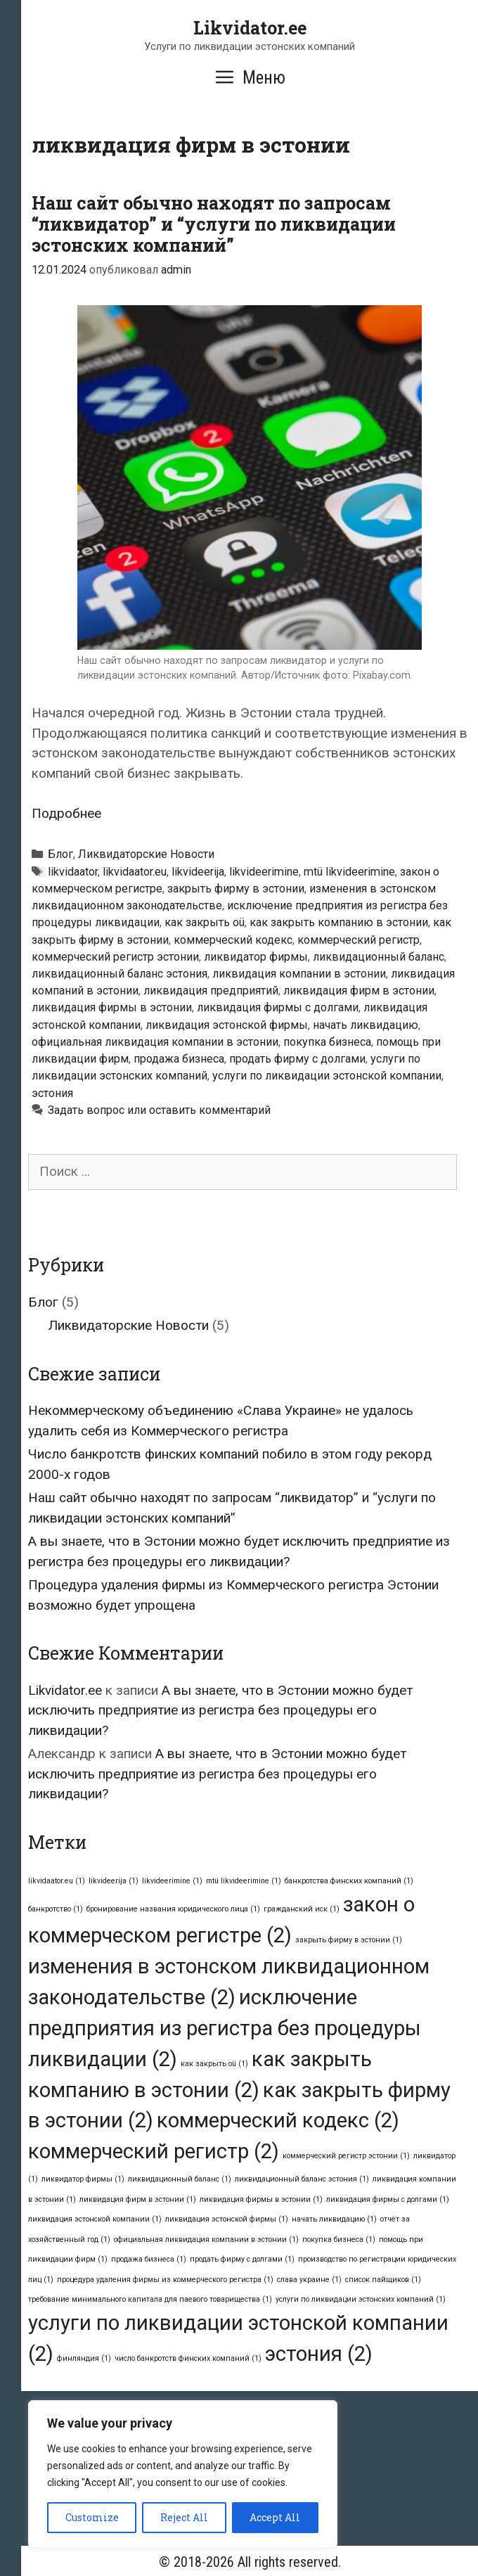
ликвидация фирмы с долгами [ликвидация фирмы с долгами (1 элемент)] (387, 2199)
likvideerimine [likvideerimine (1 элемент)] (172, 1880)
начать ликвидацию (365, 1025)
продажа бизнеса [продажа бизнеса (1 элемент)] (148, 2259)
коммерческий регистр (358, 940)
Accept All (275, 2517)
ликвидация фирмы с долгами (277, 1007)
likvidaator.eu (135, 871)
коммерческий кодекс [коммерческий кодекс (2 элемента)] (278, 2120)
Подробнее (66, 813)
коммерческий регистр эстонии (115, 956)
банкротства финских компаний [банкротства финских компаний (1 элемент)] (349, 1880)
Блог (60, 854)
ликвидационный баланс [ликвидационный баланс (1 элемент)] (179, 2179)
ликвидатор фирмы (256, 956)
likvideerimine (264, 871)
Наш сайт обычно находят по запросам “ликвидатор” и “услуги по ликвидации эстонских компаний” (214, 224)
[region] (182, 2474)
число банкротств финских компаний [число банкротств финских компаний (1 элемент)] (188, 2358)
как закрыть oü (204, 922)
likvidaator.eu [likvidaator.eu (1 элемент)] (56, 1880)
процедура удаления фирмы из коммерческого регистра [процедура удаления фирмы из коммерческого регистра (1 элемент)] (165, 2279)
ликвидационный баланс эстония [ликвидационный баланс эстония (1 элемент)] (302, 2179)
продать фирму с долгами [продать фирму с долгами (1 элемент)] (242, 2259)
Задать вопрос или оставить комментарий (159, 1110)
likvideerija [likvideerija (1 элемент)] (113, 1880)
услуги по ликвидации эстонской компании (326, 1075)
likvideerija (198, 871)
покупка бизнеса (327, 1042)
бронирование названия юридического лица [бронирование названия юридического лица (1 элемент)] (173, 1909)
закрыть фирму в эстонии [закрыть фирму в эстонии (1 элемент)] (348, 1939)
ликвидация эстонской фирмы (227, 1025)
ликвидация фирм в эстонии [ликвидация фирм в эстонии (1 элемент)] (137, 2199)
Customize (92, 2517)
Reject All (184, 2517)
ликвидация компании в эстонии (299, 973)
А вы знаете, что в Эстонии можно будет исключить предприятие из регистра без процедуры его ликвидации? (220, 1710)
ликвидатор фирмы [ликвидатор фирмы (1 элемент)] (82, 2179)
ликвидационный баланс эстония (119, 973)
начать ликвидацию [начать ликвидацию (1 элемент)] (334, 2219)
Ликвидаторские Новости (146, 854)
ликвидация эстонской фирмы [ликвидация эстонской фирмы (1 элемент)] (226, 2219)
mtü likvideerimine (349, 871)
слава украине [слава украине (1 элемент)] (309, 2279)
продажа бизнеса (179, 1058)
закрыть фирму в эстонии (235, 888)
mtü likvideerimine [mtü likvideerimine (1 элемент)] (243, 1880)
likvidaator (73, 871)
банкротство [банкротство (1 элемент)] (55, 1909)
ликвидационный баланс (378, 956)
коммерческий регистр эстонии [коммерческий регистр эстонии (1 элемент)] (346, 2155)
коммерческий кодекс (233, 940)
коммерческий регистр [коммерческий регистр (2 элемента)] (153, 2151)
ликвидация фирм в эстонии (358, 990)
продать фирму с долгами (297, 1058)
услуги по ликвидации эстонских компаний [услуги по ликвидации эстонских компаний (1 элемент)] (361, 2299)
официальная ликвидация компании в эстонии (155, 1042)
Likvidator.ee (249, 27)
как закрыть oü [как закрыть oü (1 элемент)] (214, 2063)
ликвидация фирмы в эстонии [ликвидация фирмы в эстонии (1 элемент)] (261, 2199)
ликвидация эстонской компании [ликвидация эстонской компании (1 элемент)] (95, 2219)
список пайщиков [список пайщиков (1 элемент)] (383, 2279)
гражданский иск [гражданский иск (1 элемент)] (302, 1909)
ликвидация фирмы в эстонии (112, 1007)
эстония (52, 1093)
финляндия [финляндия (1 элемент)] (84, 2358)
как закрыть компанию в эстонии (339, 922)
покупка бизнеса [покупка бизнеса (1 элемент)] (338, 2239)
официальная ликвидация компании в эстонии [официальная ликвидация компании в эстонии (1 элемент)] (206, 2239)
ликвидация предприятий (210, 990)
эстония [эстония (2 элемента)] (319, 2354)
